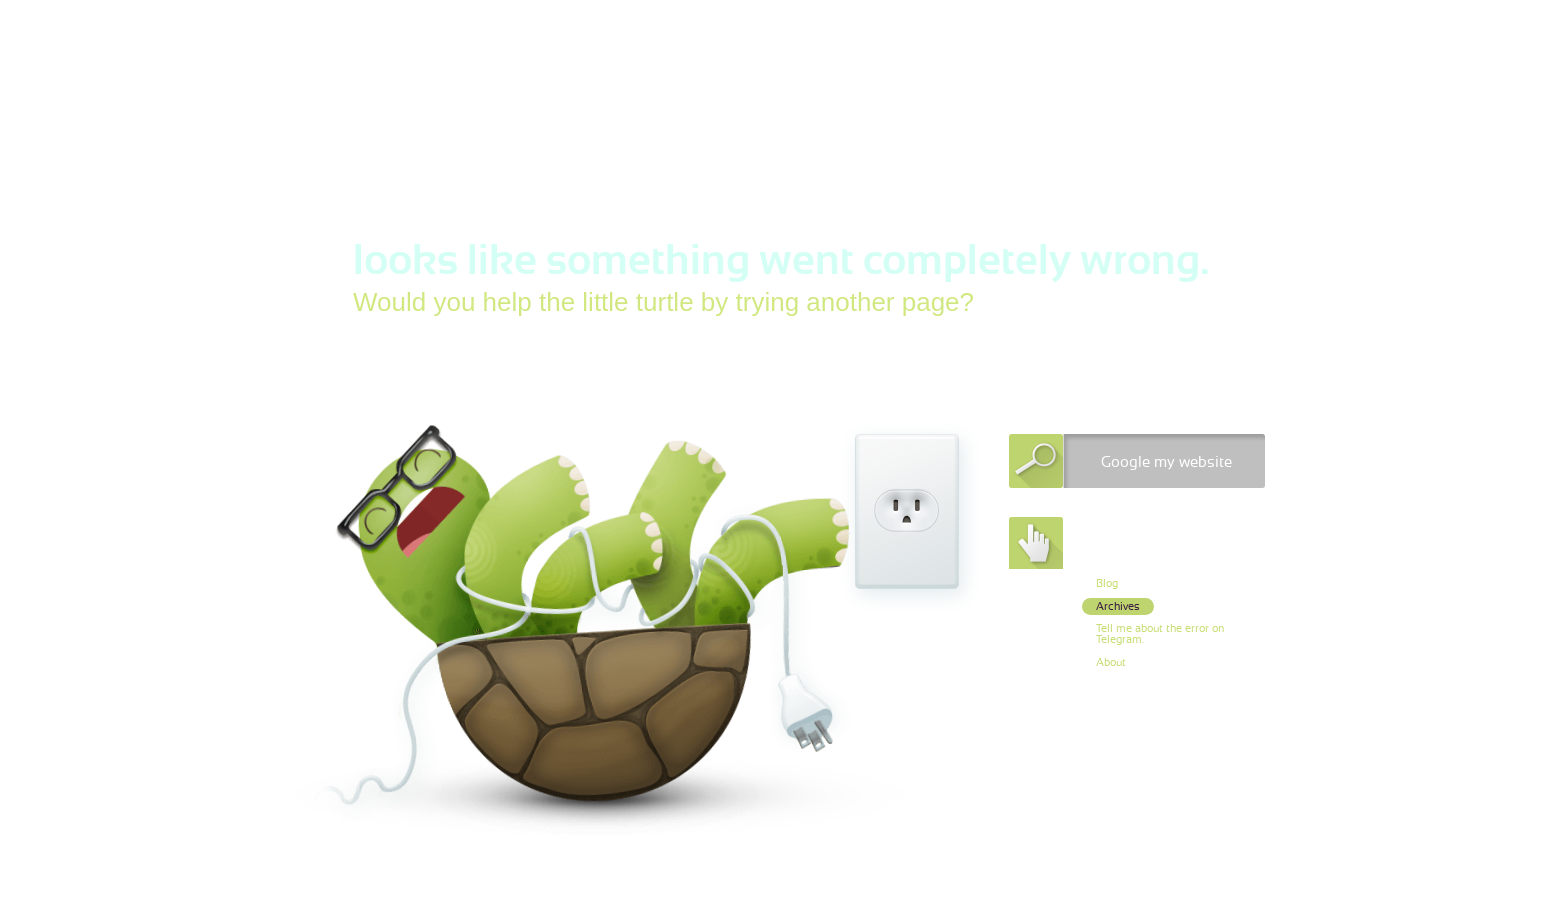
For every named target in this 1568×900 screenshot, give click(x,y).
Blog (1107, 583)
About (1111, 662)
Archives (1118, 606)
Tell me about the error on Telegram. (1160, 634)
